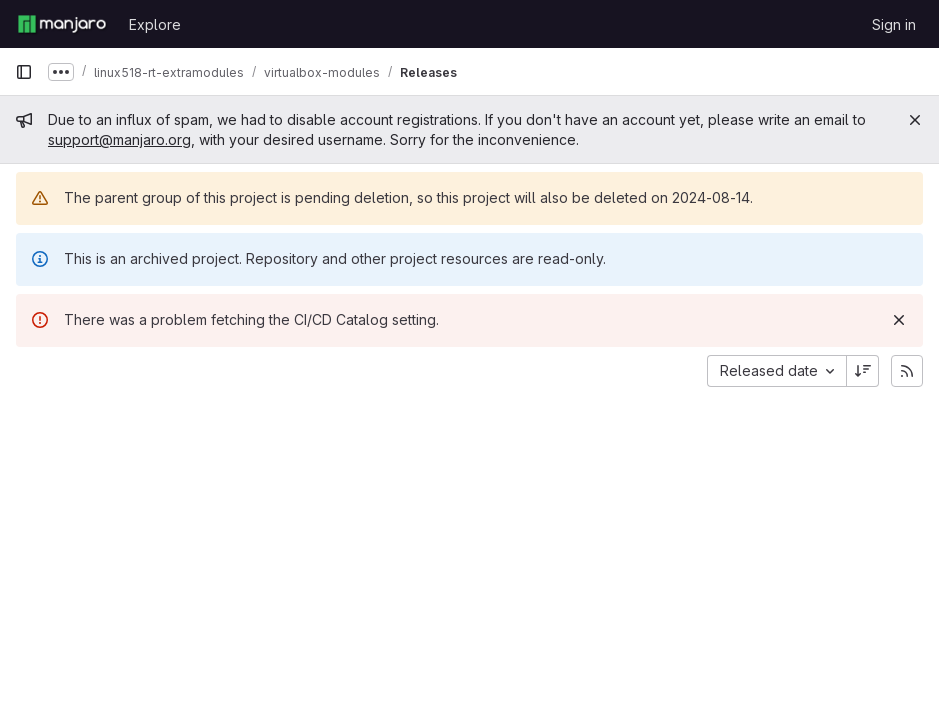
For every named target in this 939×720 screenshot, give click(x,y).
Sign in (894, 24)
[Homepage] (62, 24)
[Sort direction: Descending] (863, 371)
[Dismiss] (899, 320)
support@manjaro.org (119, 139)
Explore (155, 24)
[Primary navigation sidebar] (24, 72)
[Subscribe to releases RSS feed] (907, 371)
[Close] (915, 120)
